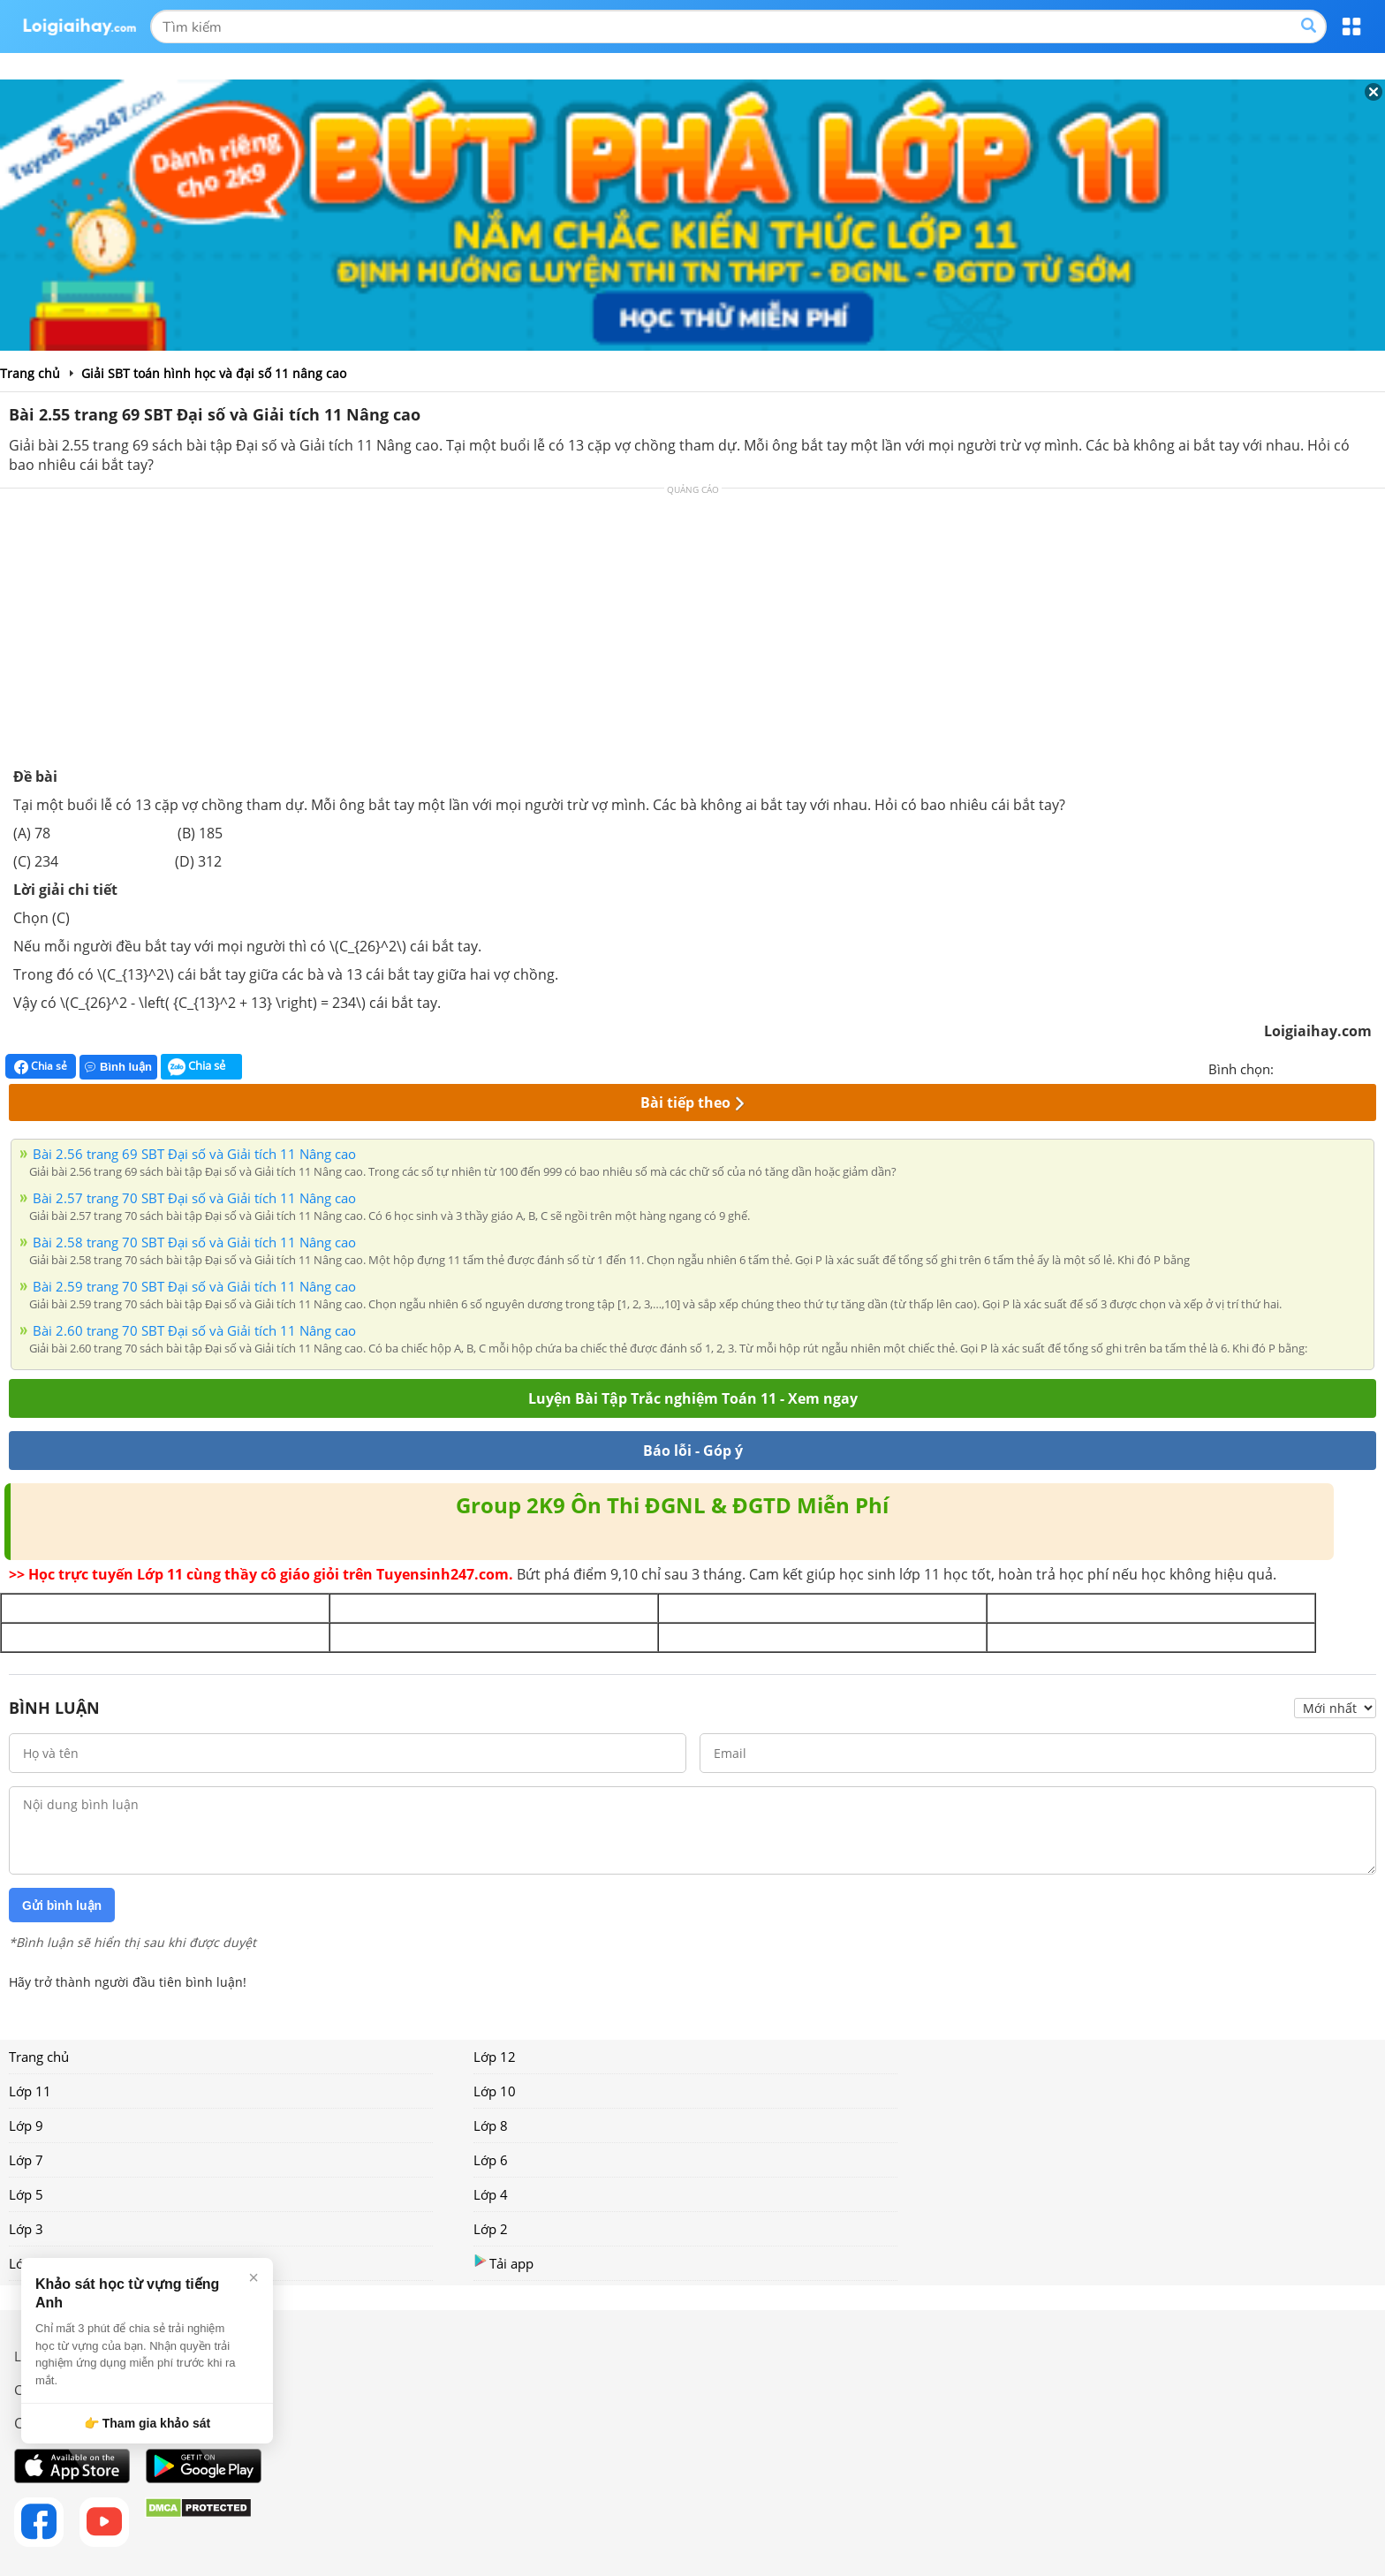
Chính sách (47, 2389)
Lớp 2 (490, 2229)
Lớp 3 (26, 2229)
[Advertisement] (692, 634)
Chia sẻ (40, 1066)
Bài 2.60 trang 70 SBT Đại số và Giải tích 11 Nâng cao (194, 1330)
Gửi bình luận (62, 1905)
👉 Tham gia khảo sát (147, 2423)
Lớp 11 (30, 2091)
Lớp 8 (490, 2125)
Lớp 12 (494, 2056)
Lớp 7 (26, 2160)
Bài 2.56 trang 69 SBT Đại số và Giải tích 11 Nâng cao (194, 1154)
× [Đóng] (253, 2277)
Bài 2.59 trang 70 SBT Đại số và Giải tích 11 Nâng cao (194, 1286)
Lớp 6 (490, 2160)
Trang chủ (39, 2056)
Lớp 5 (26, 2194)
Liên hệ (36, 2356)
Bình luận (118, 1066)
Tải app (503, 2263)
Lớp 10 (494, 2091)
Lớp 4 (490, 2194)
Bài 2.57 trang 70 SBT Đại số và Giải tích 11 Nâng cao (194, 1198)
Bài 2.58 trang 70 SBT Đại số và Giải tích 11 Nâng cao (194, 1242)
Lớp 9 (26, 2125)
